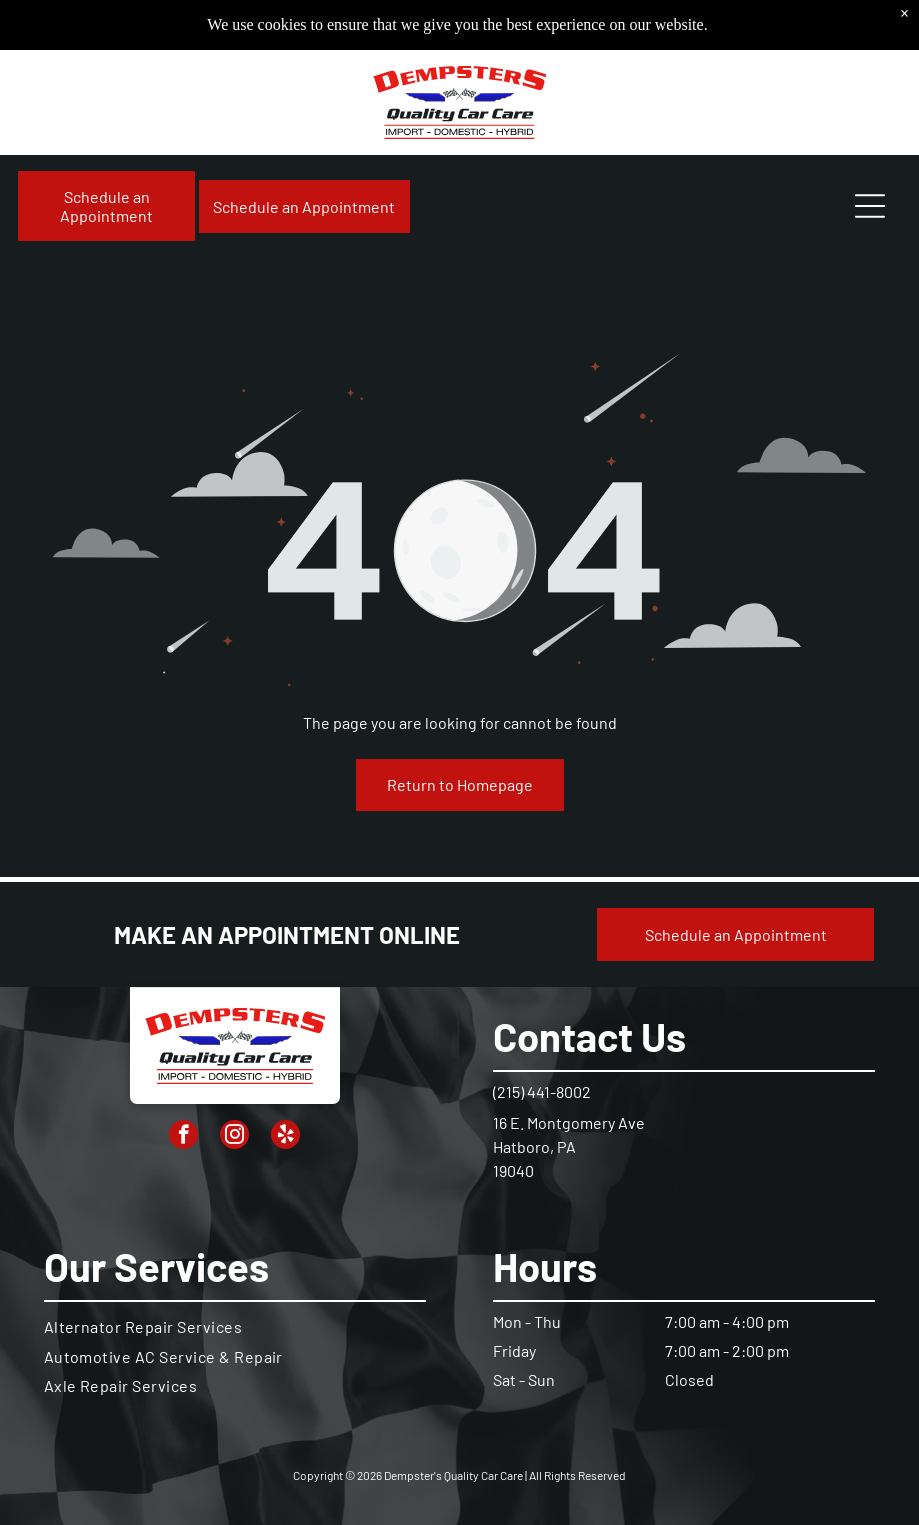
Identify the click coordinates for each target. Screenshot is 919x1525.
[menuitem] (235, 1326)
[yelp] (285, 1137)
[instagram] (234, 1137)
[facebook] (183, 1137)
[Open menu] (870, 206)
